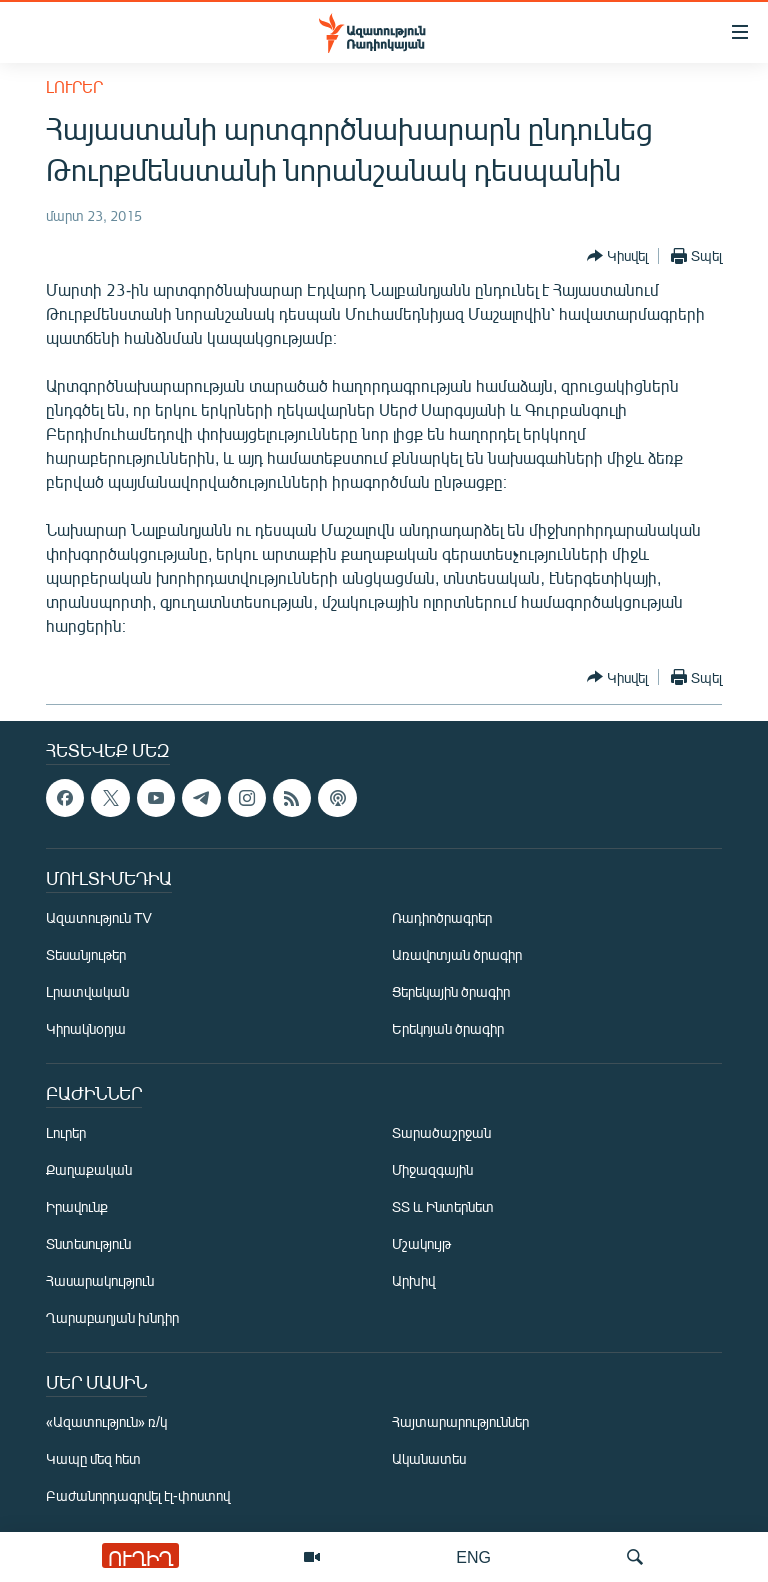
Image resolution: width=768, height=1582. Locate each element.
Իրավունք (77, 1206)
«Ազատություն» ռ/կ (106, 1421)
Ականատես (429, 1458)
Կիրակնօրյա (86, 1028)
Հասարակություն (100, 1280)
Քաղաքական (89, 1169)
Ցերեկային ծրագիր (451, 991)
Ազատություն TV (99, 917)
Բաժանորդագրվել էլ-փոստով (138, 1495)
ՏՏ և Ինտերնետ (443, 1206)
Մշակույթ (421, 1243)
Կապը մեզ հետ (93, 1458)
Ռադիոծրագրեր (442, 917)
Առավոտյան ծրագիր (457, 954)
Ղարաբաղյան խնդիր (112, 1317)
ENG (473, 1556)
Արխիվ (413, 1280)
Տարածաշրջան (441, 1132)
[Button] (617, 256)
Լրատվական (87, 991)
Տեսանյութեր (86, 954)
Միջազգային (432, 1169)
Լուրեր (74, 86)
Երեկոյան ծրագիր (448, 1028)
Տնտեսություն (88, 1243)
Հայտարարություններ (460, 1421)
